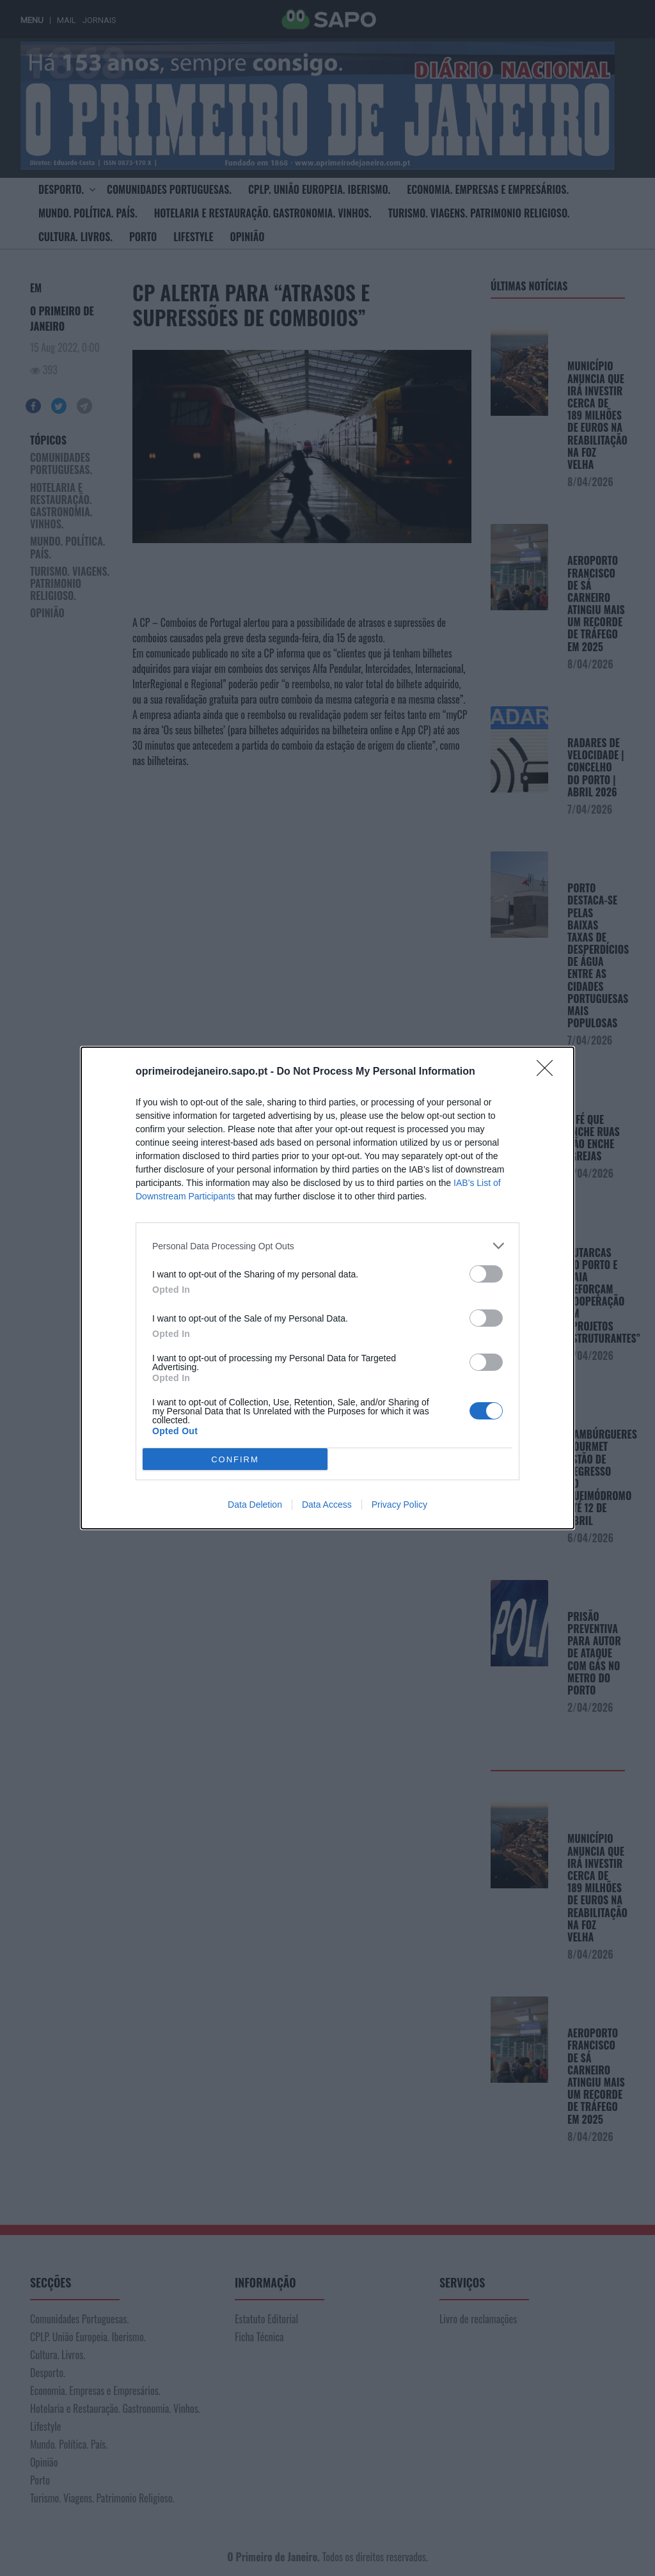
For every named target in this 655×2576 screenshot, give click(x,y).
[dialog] (327, 1288)
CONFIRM (235, 1459)
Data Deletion (255, 1504)
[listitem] (327, 1245)
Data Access (327, 1504)
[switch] (486, 1274)
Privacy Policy (399, 1504)
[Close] (549, 1072)
